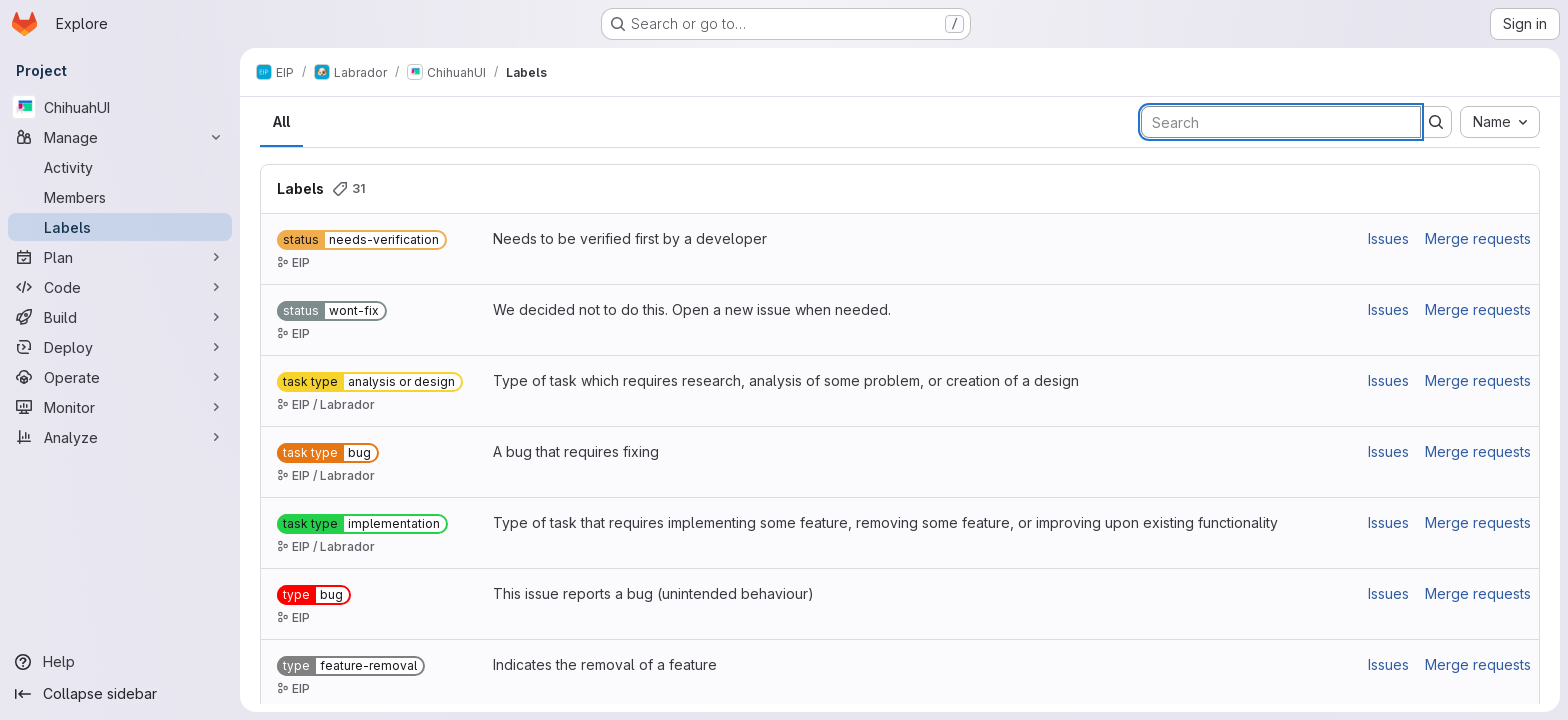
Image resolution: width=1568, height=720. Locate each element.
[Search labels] (1281, 122)
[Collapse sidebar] (120, 694)
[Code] (120, 287)
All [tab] (281, 121)
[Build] (120, 317)
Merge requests (1478, 238)
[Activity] (120, 167)
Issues (1388, 238)
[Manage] (120, 137)
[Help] (120, 662)
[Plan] (120, 257)
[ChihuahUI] (120, 107)
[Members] (120, 197)
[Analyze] (120, 437)
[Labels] (120, 227)
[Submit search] (1436, 122)
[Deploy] (120, 347)
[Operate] (120, 377)
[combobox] (1500, 122)
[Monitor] (120, 407)
